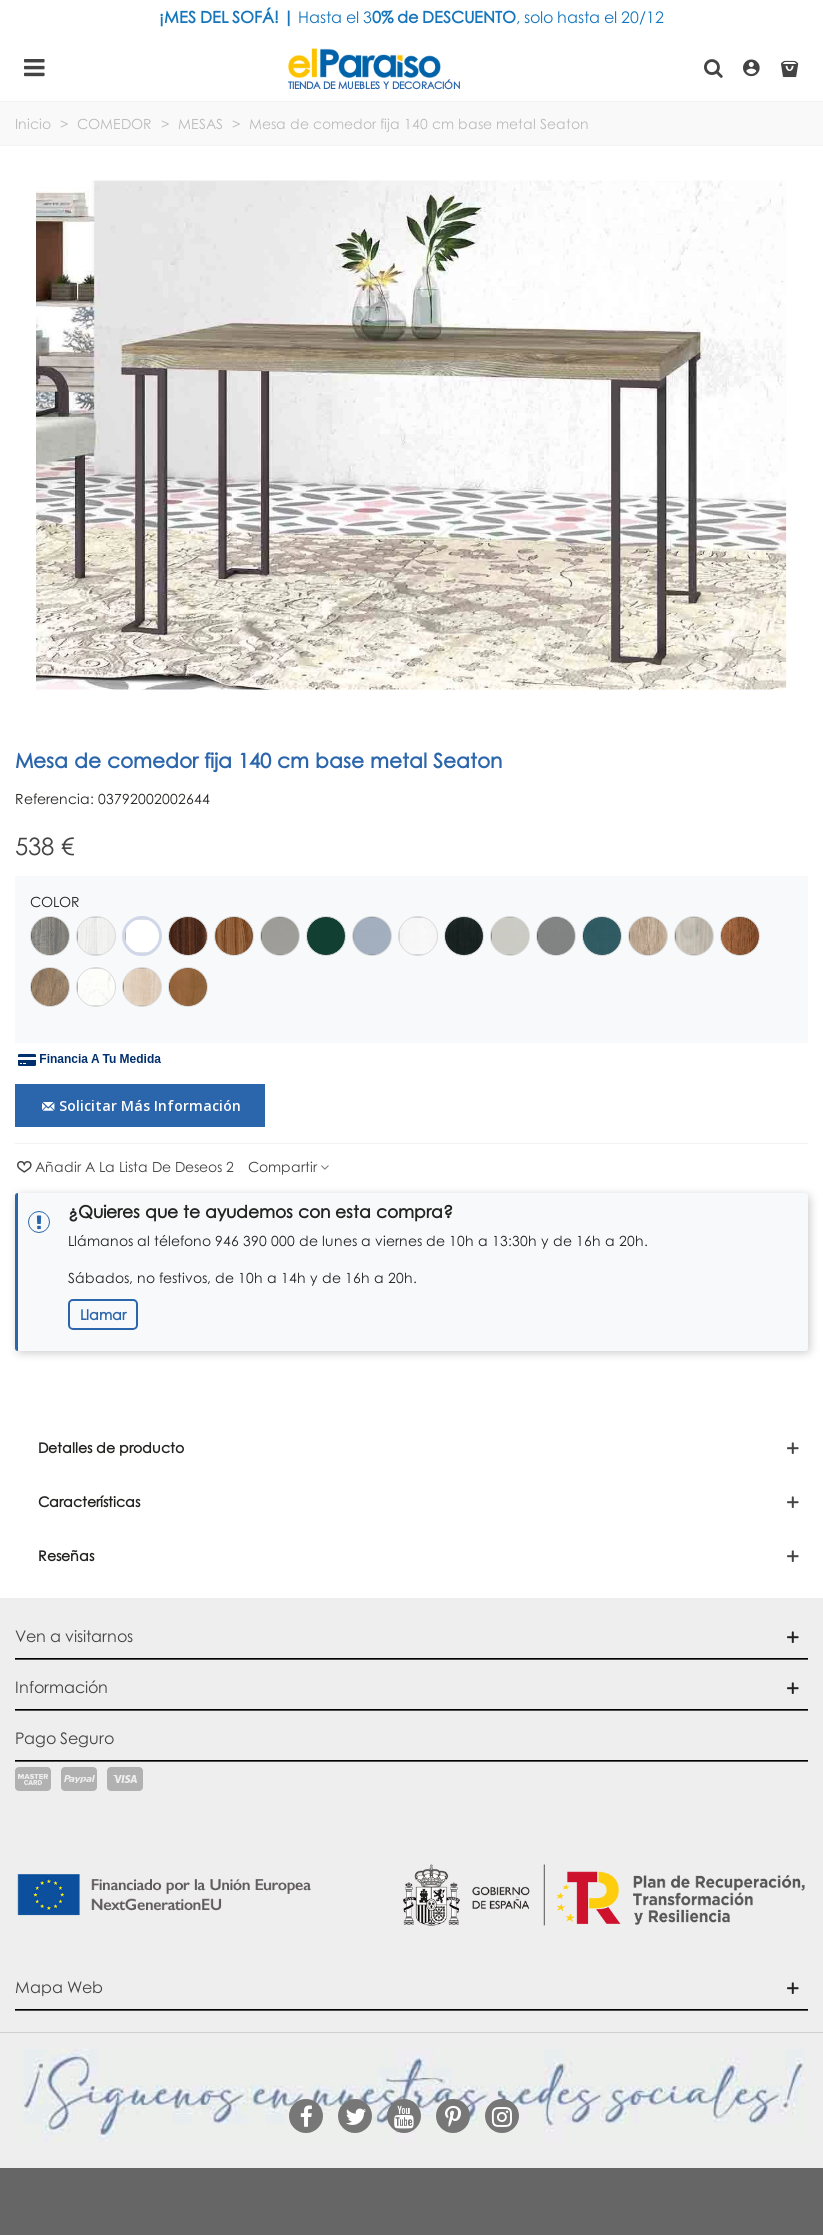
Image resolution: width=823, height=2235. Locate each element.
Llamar (103, 1314)
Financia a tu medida (89, 1060)
